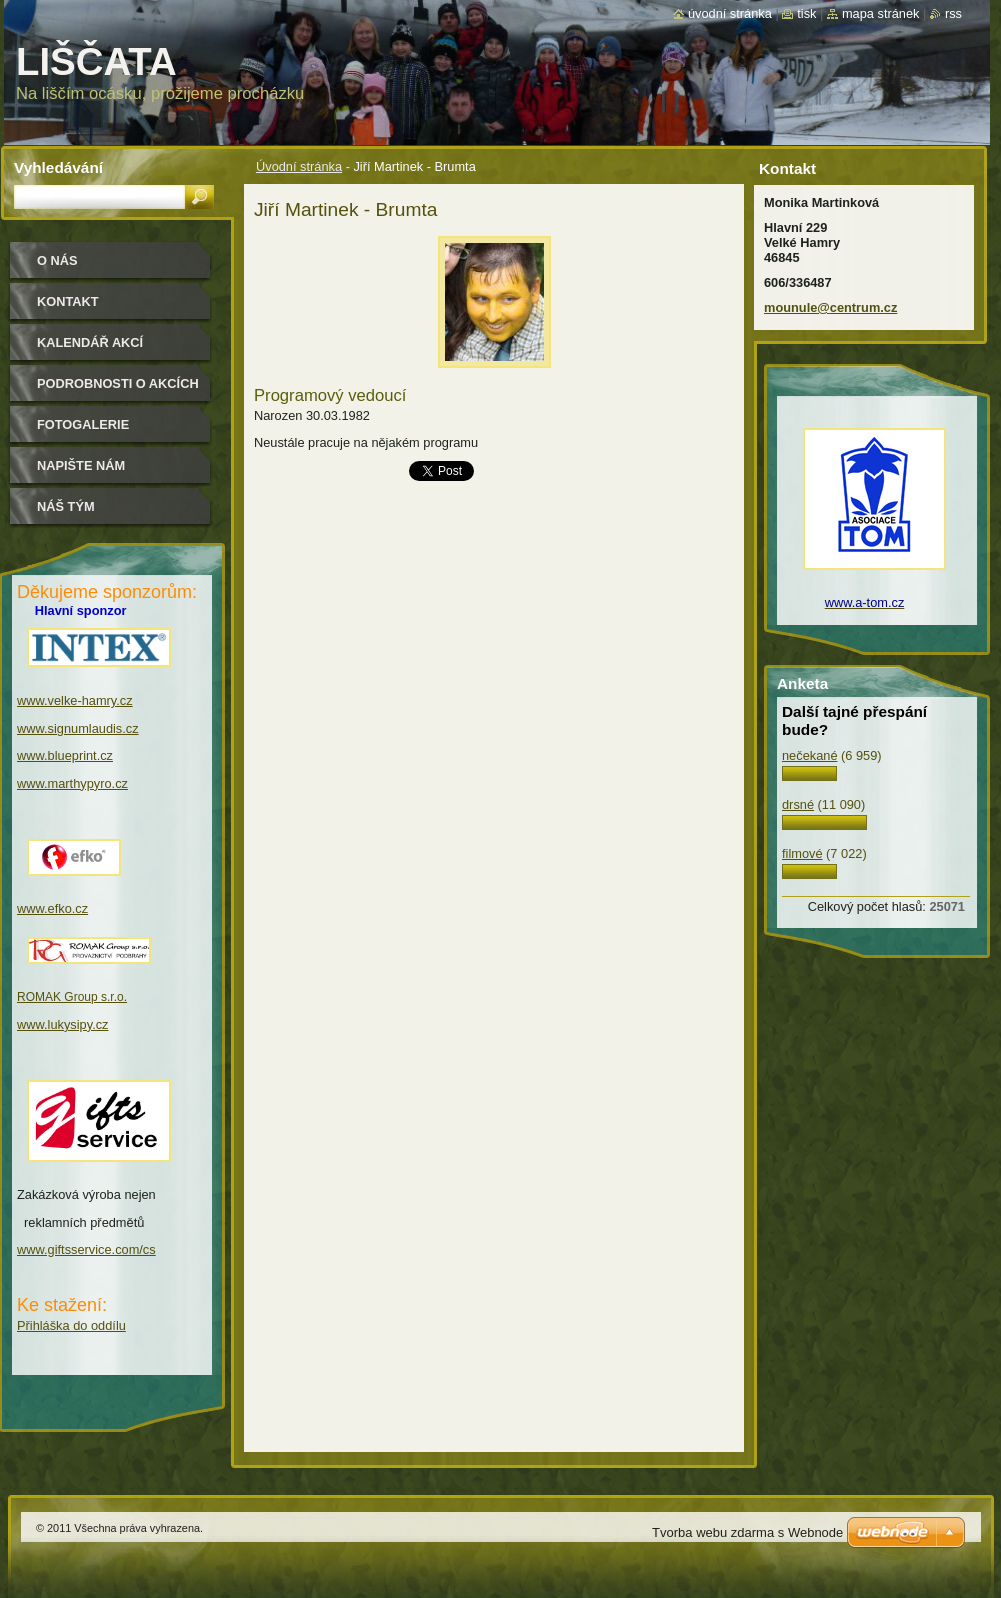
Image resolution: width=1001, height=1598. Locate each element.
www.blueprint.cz (65, 755)
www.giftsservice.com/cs (86, 1249)
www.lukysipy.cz (63, 1024)
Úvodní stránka (299, 166)
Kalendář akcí (90, 342)
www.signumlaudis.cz (78, 728)
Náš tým (66, 506)
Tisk (806, 13)
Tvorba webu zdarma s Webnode (747, 1532)
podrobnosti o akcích (118, 383)
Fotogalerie (83, 424)
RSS (953, 13)
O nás (57, 260)
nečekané (810, 755)
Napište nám (81, 465)
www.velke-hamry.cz (75, 700)
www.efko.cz (52, 908)
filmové (802, 853)
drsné (798, 804)
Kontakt (68, 301)
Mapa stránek (881, 13)
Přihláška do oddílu (71, 1325)
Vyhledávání (58, 167)
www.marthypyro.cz (72, 783)
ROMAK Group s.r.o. (72, 997)
